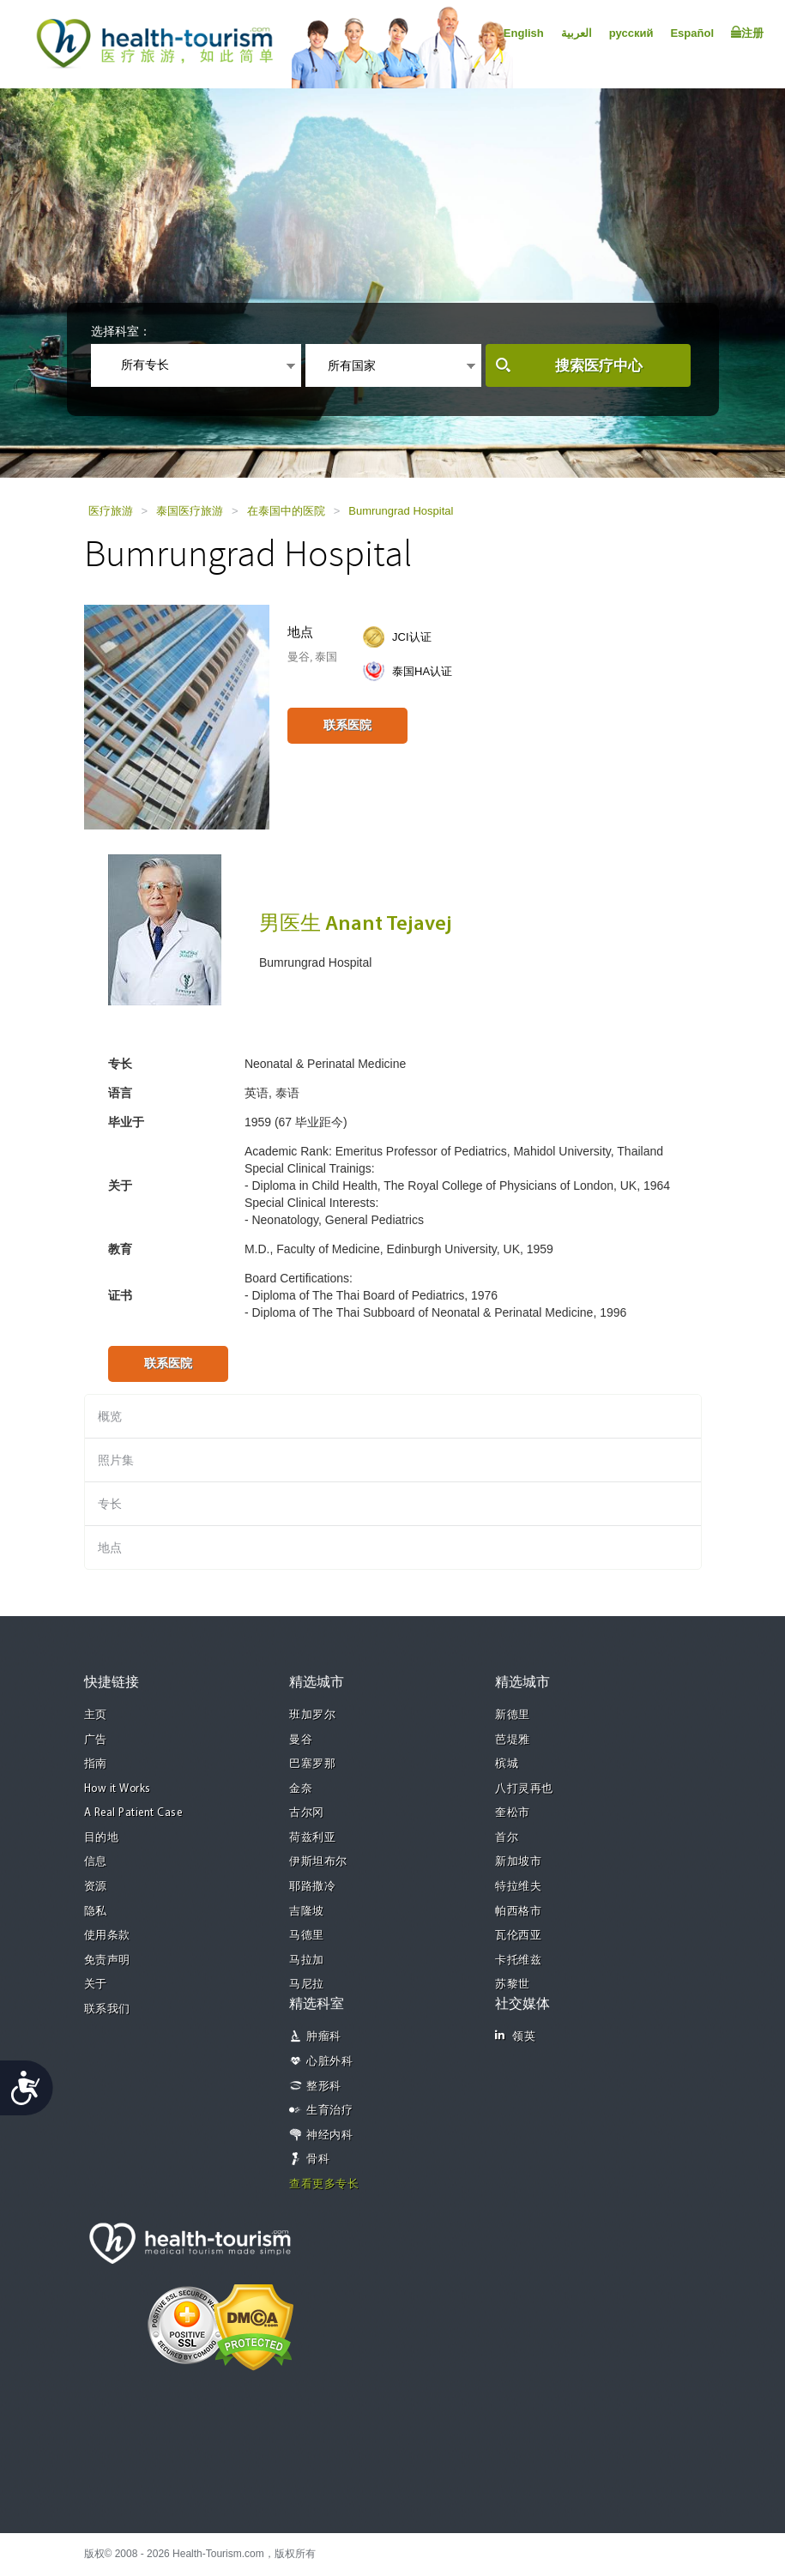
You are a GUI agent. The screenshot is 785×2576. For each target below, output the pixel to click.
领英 (515, 2036)
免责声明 (107, 1960)
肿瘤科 (323, 2036)
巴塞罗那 (312, 1764)
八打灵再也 (524, 1789)
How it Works (117, 1789)
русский (631, 33)
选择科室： (121, 331)
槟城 (506, 1764)
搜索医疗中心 (599, 366)
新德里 (512, 1715)
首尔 (506, 1837)
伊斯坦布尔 (318, 1861)
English (524, 33)
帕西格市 (518, 1911)
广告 (95, 1740)
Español (692, 33)
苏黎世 (512, 1984)
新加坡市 (518, 1861)
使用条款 (107, 1935)
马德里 (306, 1935)
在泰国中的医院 (286, 510)
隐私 (95, 1911)
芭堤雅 (512, 1740)
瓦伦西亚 (518, 1935)
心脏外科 (329, 2061)
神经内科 (329, 2135)
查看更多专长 (324, 2184)
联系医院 (347, 725)
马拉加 (306, 1960)
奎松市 (512, 1813)
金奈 (300, 1789)
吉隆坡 (306, 1911)
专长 (110, 1504)
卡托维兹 (518, 1960)
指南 (95, 1764)
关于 (95, 1984)
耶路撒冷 (312, 1886)
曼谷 (300, 1740)
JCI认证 (412, 636)
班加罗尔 (312, 1715)
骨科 (317, 2159)
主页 (95, 1715)
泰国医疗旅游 (189, 510)
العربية (576, 33)
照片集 (116, 1460)
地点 (110, 1547)
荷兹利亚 (312, 1837)
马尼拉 (306, 1984)
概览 (110, 1416)
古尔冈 (306, 1813)
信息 (95, 1861)
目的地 (101, 1837)
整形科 (323, 2086)
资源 (95, 1886)
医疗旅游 (110, 510)
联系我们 (107, 2009)
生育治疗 (329, 2110)
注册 (747, 32)
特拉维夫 (518, 1886)
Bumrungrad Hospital (400, 510)
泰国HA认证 (422, 671)
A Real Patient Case (133, 1813)
